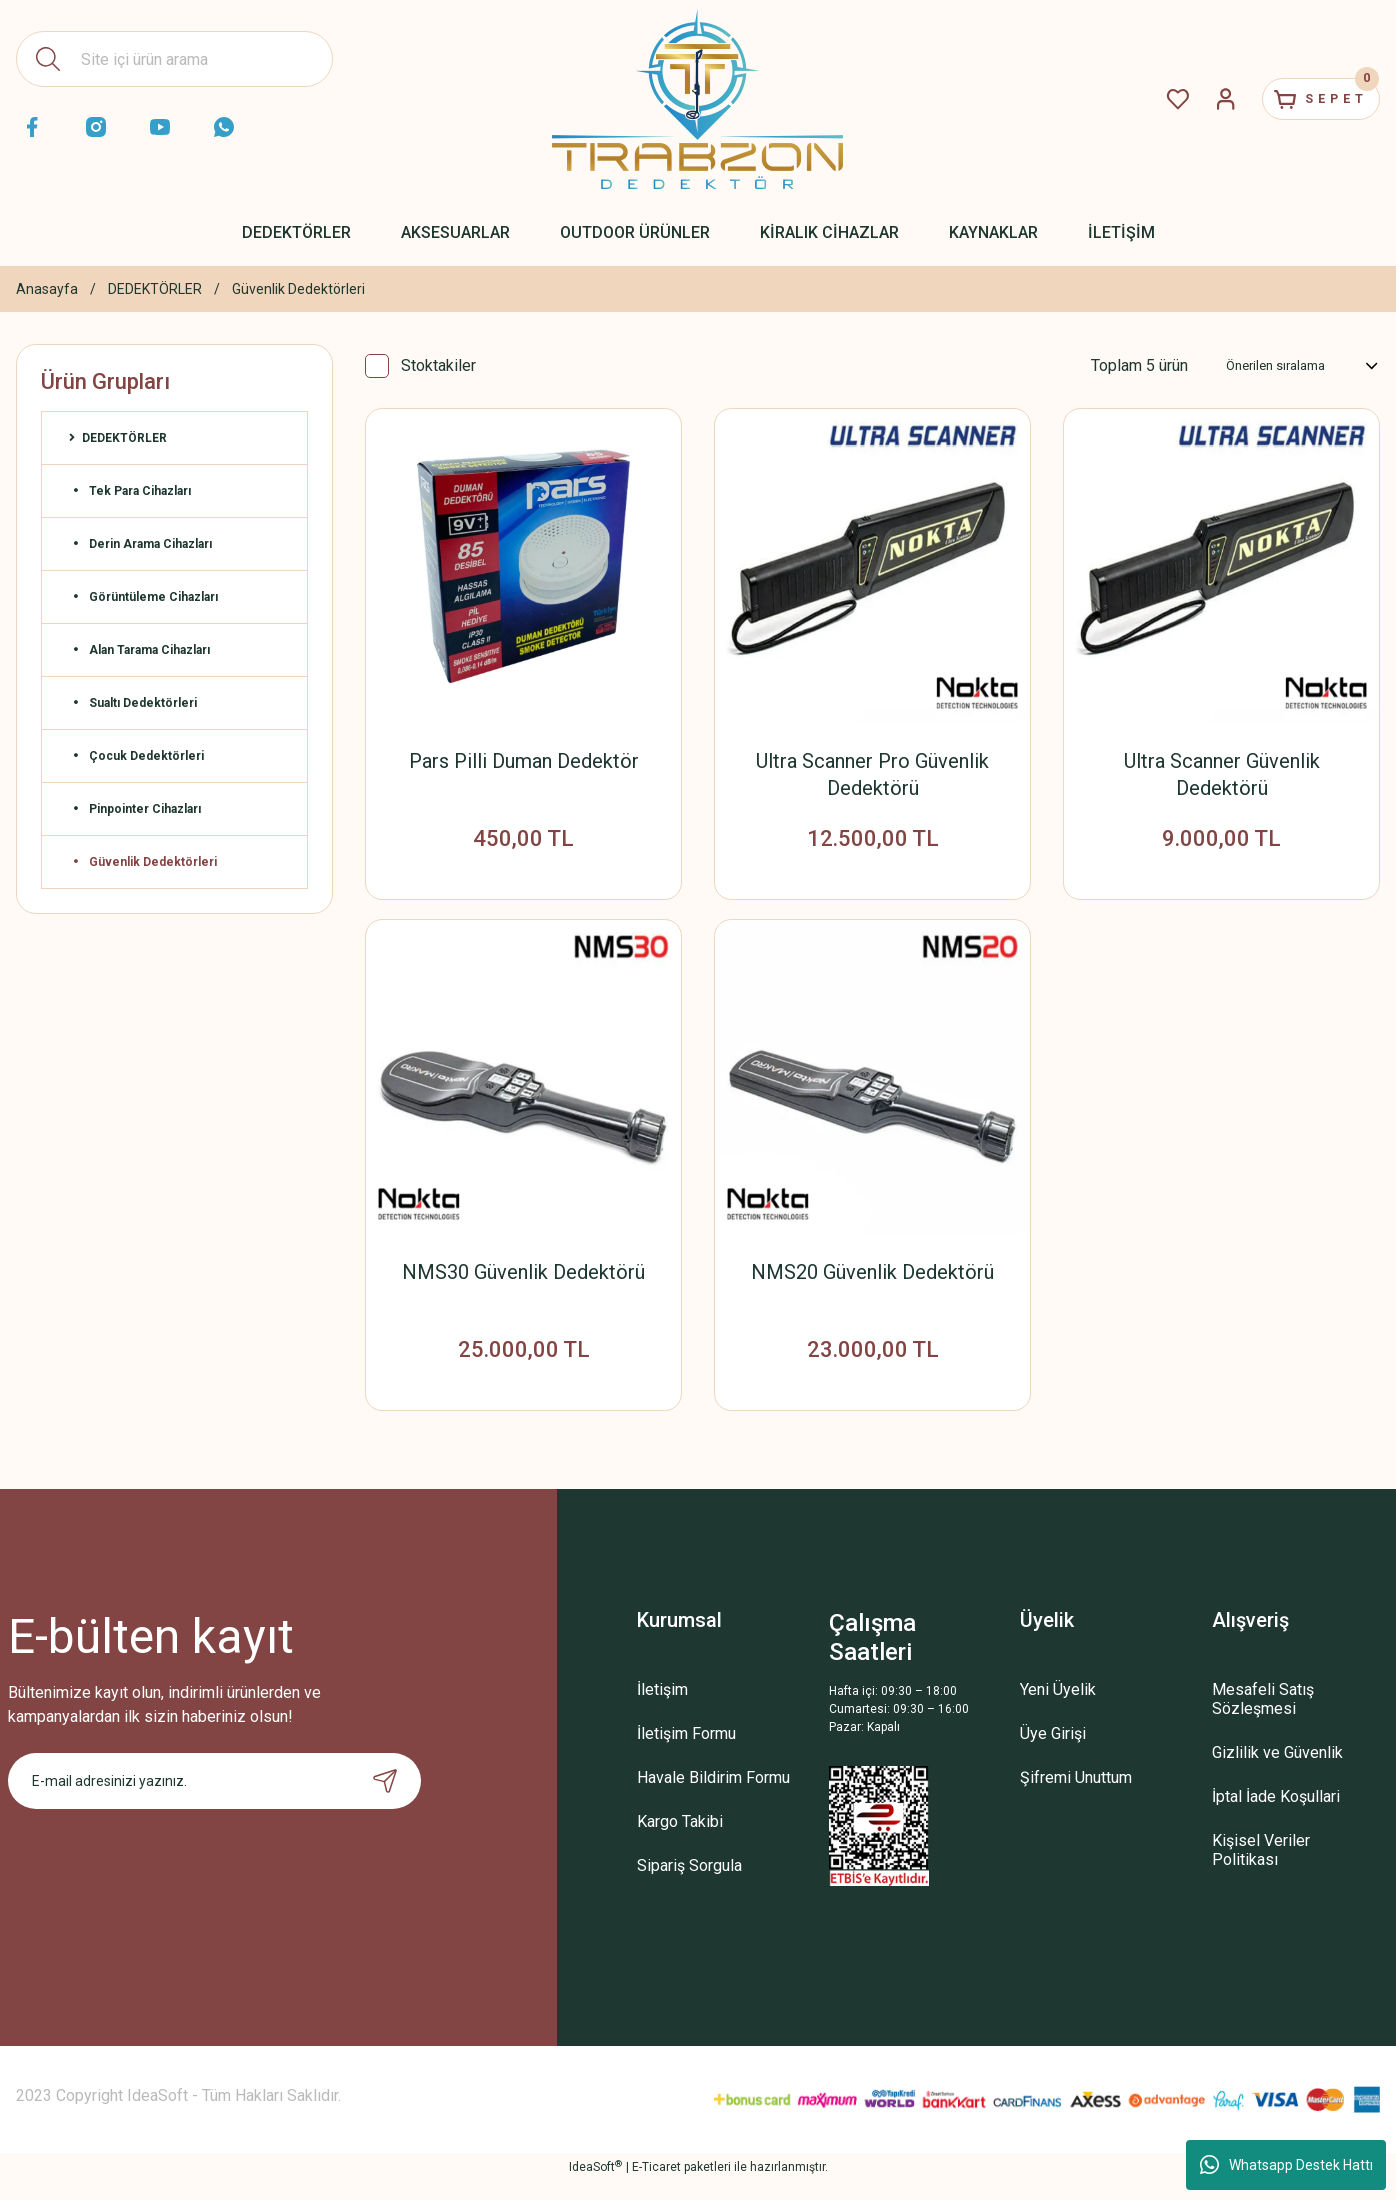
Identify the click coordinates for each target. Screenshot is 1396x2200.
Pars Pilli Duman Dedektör (524, 761)
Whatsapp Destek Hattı (1286, 2165)
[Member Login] (1192, 99)
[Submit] (385, 1800)
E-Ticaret (656, 2186)
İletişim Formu (686, 1752)
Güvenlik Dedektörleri (298, 289)
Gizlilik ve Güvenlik (1277, 1771)
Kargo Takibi (680, 1840)
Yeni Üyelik (1058, 1708)
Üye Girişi (1053, 1752)
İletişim (662, 1708)
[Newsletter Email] (215, 1800)
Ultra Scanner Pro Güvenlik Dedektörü (872, 774)
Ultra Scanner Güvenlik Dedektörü (1222, 774)
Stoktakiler (438, 365)
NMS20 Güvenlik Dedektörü (872, 1281)
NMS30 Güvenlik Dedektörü (523, 1281)
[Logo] (697, 99)
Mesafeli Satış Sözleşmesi (1263, 1718)
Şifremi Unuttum (1076, 1796)
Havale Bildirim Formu (713, 1796)
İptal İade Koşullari (1276, 1815)
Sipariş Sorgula (689, 1884)
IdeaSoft (595, 2186)
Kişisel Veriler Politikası (1261, 1869)
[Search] (174, 59)
